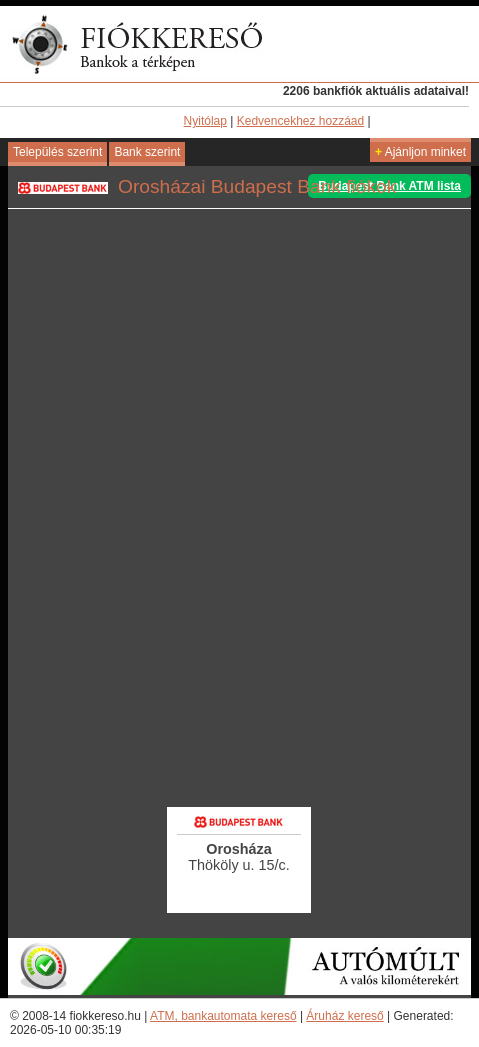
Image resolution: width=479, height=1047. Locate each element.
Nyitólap (205, 121)
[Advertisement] (240, 669)
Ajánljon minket (420, 152)
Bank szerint (147, 152)
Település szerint (57, 152)
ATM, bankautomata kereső (223, 1016)
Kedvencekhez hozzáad (300, 121)
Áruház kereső (344, 1016)
